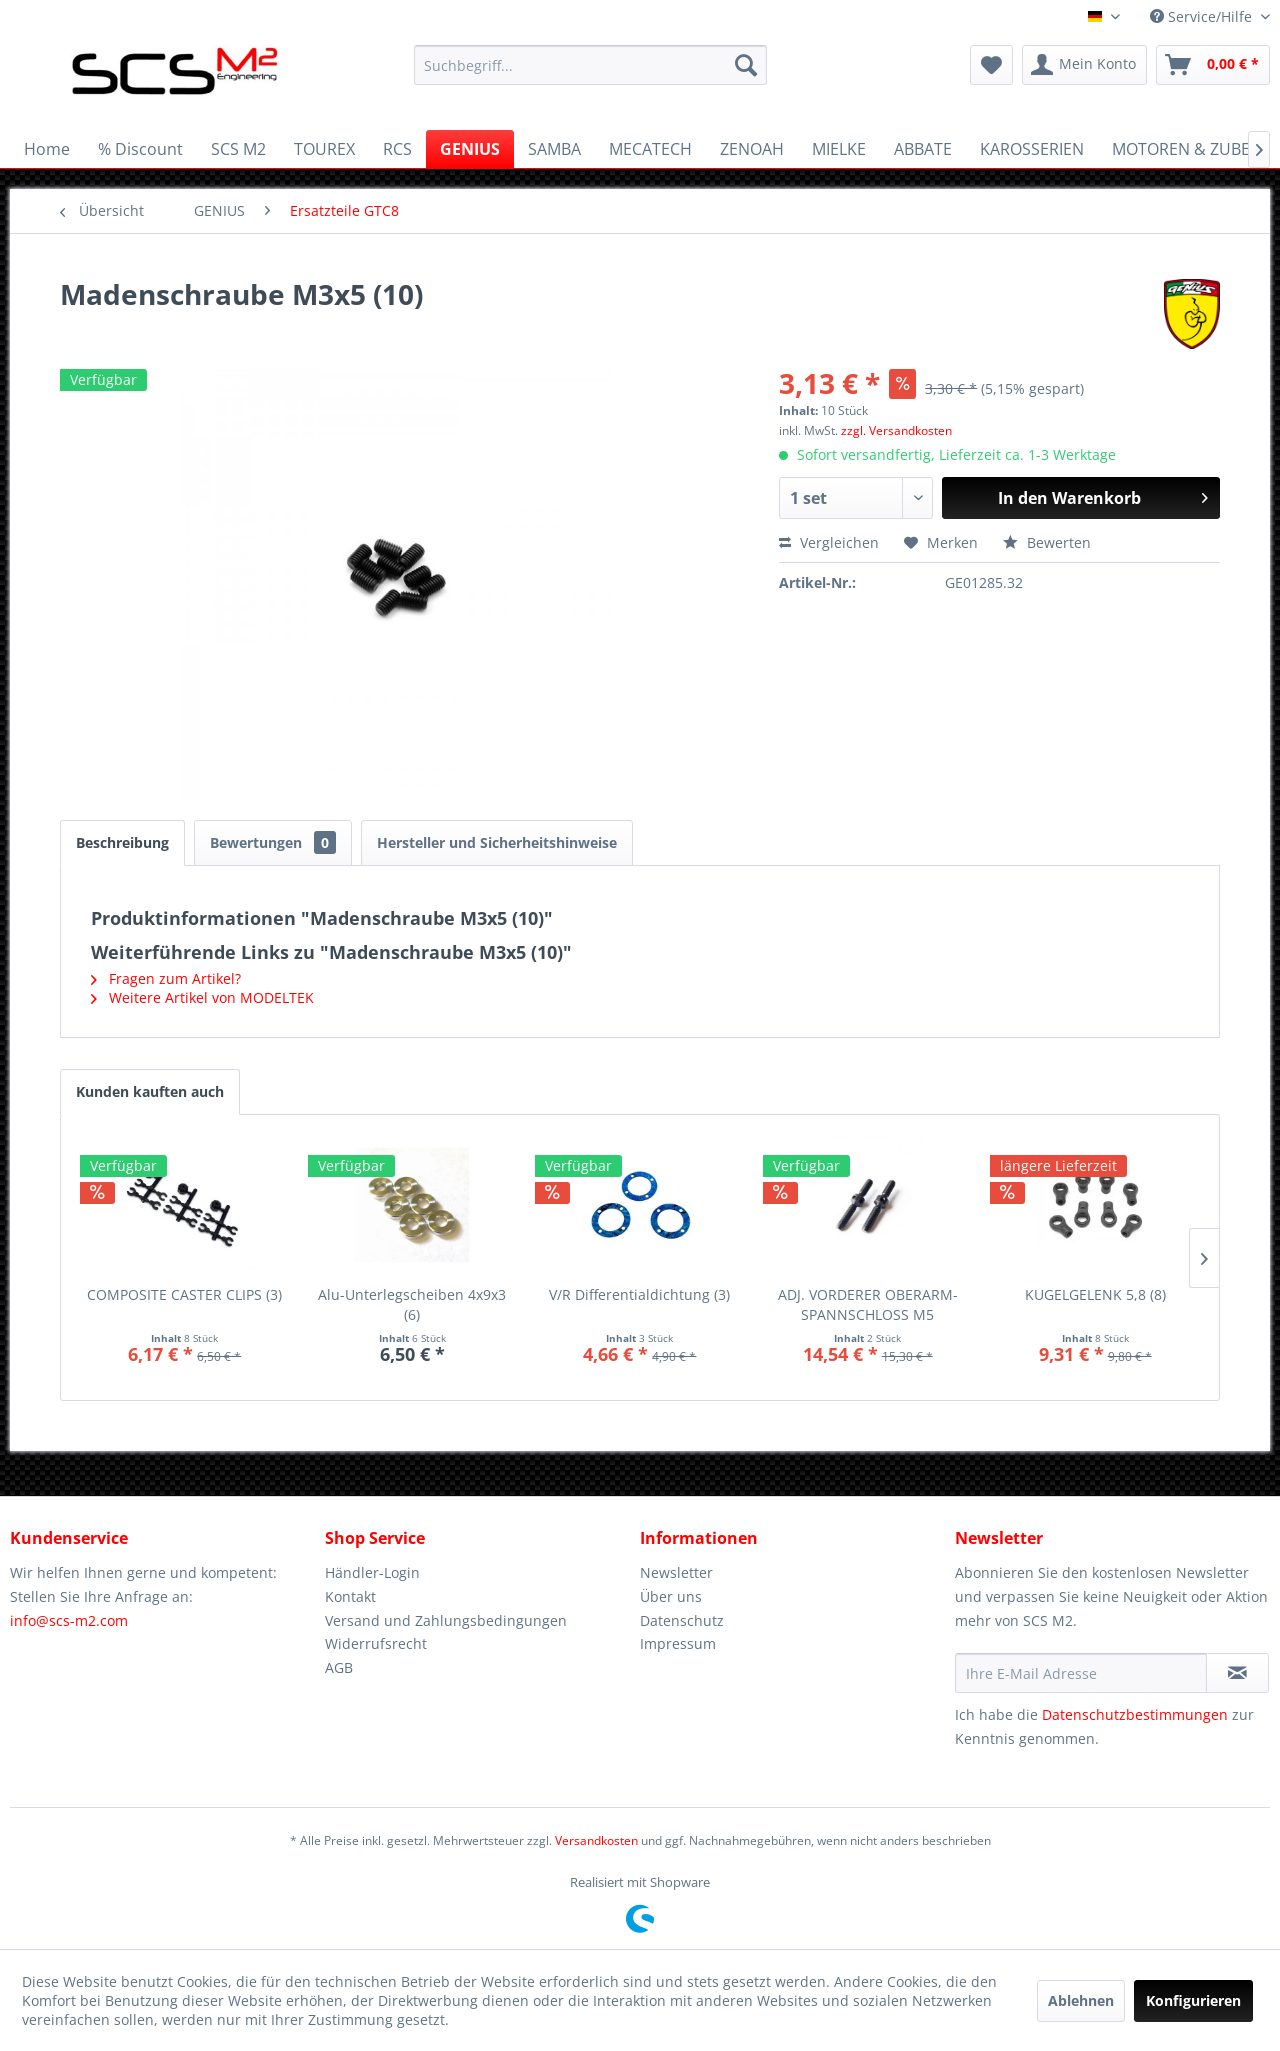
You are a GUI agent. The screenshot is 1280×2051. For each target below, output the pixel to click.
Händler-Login (372, 1572)
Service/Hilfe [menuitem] (1203, 16)
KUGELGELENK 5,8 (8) (1095, 1294)
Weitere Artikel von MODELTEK (202, 997)
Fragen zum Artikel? (166, 978)
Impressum (678, 1643)
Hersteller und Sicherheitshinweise (497, 842)
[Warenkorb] (1213, 65)
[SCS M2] (238, 149)
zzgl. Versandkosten (896, 430)
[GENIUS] (470, 149)
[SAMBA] (554, 149)
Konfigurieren (1193, 2000)
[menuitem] (590, 65)
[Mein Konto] (1084, 65)
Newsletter (676, 1572)
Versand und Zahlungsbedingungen (446, 1620)
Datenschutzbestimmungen (1135, 1714)
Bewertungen (273, 842)
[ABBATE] (923, 149)
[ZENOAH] (752, 149)
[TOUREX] (324, 149)
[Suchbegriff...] (590, 65)
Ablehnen (1081, 2000)
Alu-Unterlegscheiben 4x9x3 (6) (412, 1304)
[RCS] (397, 149)
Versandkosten (596, 1840)
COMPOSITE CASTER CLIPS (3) (184, 1294)
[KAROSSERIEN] (1032, 149)
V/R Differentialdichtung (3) (639, 1294)
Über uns (671, 1596)
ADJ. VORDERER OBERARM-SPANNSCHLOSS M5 (868, 1304)
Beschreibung (122, 842)
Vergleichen (829, 542)
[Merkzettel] (991, 65)
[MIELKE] (839, 149)
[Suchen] (746, 65)
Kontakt (350, 1596)
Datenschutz (682, 1620)
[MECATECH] (650, 149)
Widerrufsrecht (376, 1643)
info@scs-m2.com (69, 1620)
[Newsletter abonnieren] (1237, 1673)
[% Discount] (140, 149)
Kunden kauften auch (150, 1091)
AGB (339, 1667)
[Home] (47, 149)
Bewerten (1047, 542)
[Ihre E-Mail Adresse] (1081, 1673)
